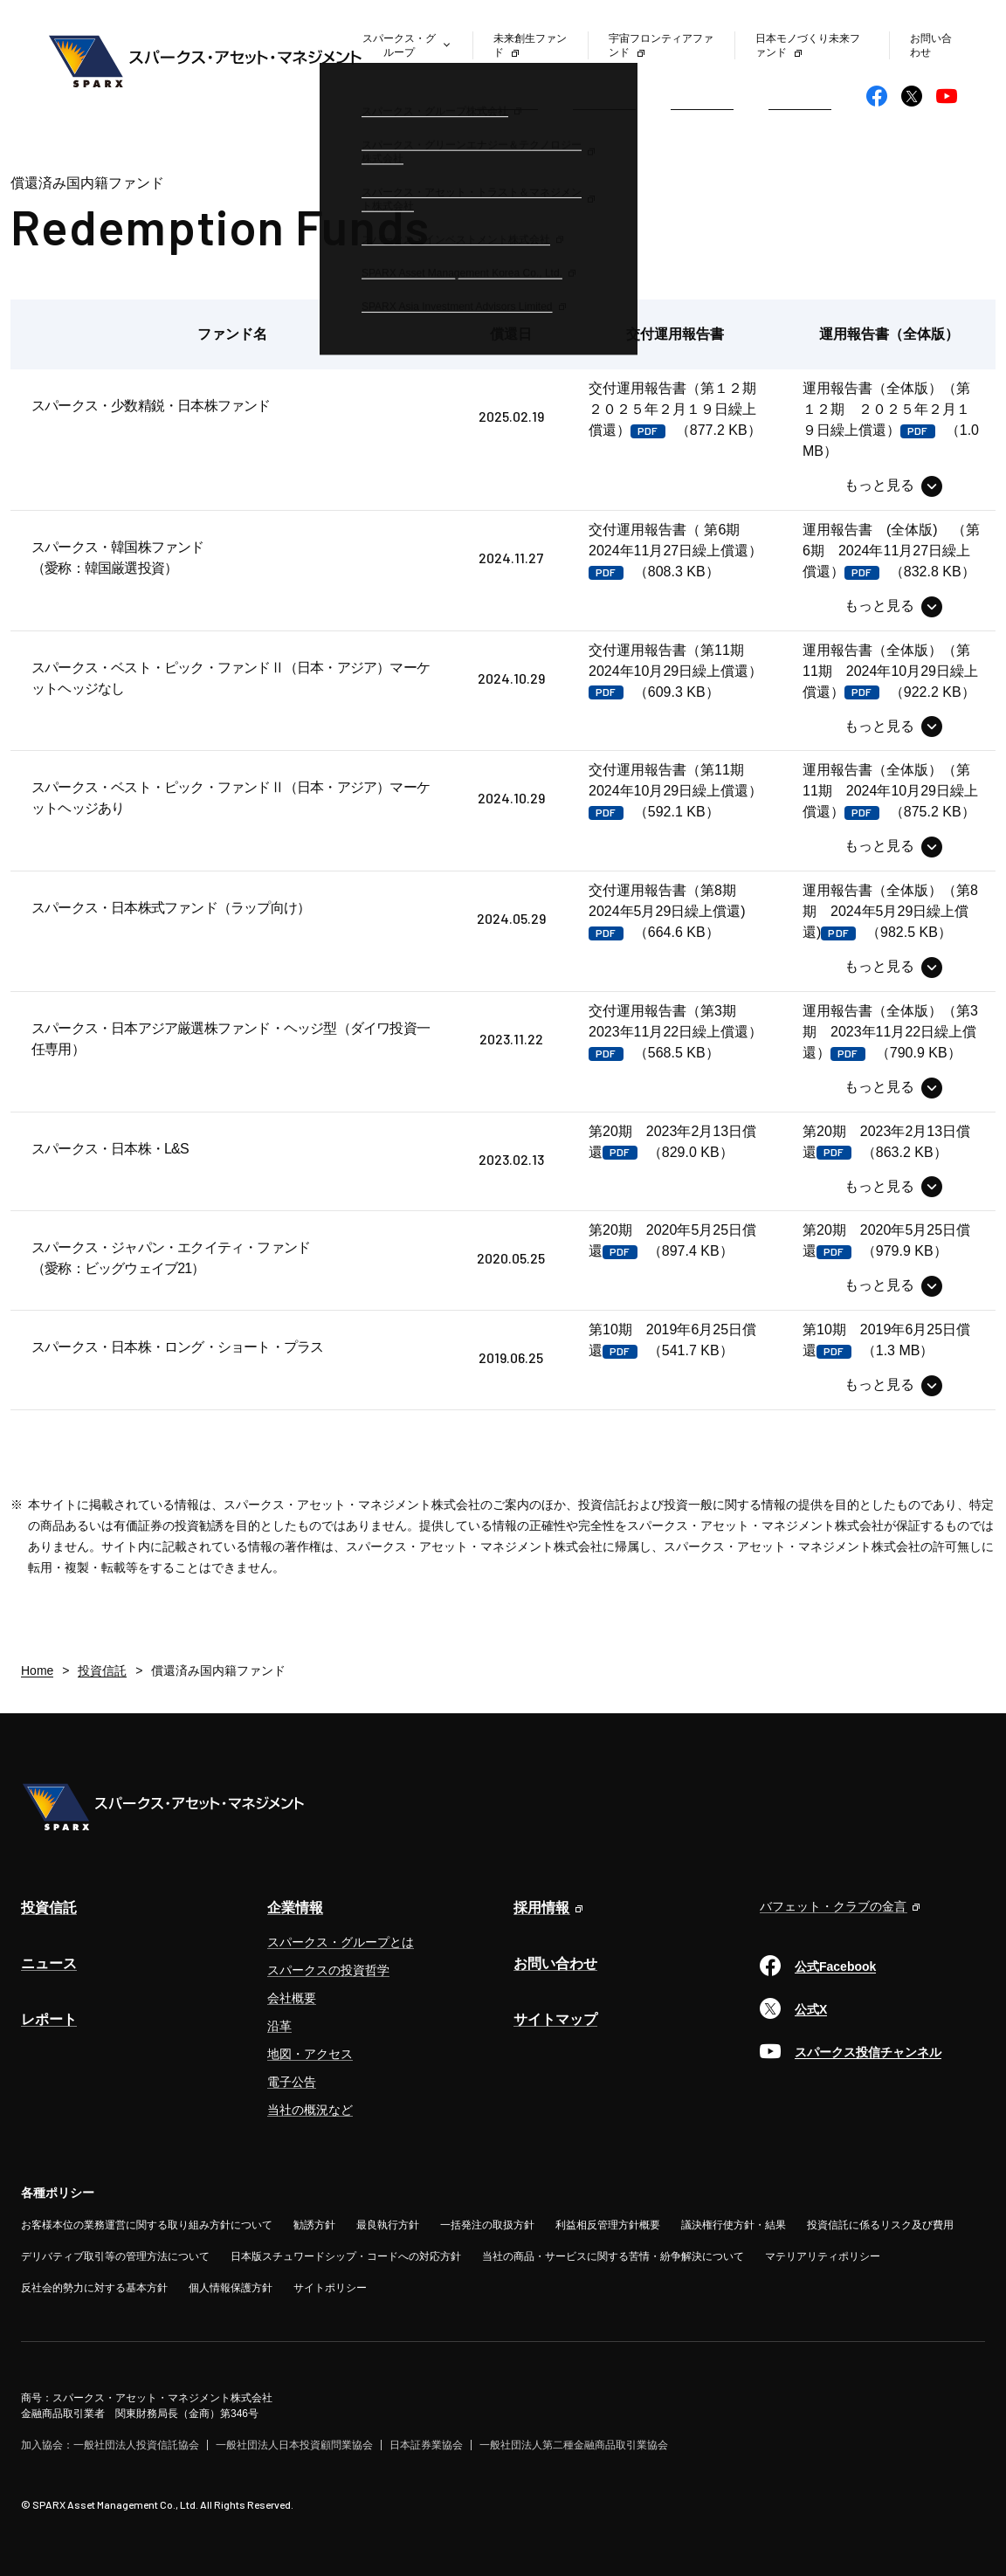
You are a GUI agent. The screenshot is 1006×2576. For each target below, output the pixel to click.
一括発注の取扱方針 (487, 2225)
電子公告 (291, 2082)
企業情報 (799, 96)
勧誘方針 (314, 2225)
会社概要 (291, 1998)
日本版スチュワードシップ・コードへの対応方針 (346, 2256)
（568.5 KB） (675, 1031)
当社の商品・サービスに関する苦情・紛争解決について (613, 2256)
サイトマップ (555, 2019)
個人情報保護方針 (230, 2288)
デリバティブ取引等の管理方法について (115, 2256)
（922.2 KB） (890, 671)
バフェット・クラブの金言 (833, 1906)
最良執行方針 (387, 2225)
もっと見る (879, 485)
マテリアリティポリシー (822, 2256)
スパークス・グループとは (340, 1942)
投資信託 (506, 96)
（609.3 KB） (675, 671)
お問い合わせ (555, 1963)
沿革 (279, 2026)
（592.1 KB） (675, 790)
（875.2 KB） (890, 790)
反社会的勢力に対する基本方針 (94, 2288)
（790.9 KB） (890, 1031)
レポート (702, 96)
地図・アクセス (310, 2054)
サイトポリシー (330, 2288)
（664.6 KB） (669, 911)
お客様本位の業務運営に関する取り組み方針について (146, 2225)
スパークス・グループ (399, 45)
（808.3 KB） (675, 550)
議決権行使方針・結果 (733, 2225)
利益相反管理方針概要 (607, 2225)
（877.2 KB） (679, 409)
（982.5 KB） (890, 911)
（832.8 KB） (891, 550)
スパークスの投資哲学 (328, 1970)
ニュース (604, 96)
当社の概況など (310, 2110)
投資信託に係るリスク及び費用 (880, 2225)
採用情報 (541, 1907)
